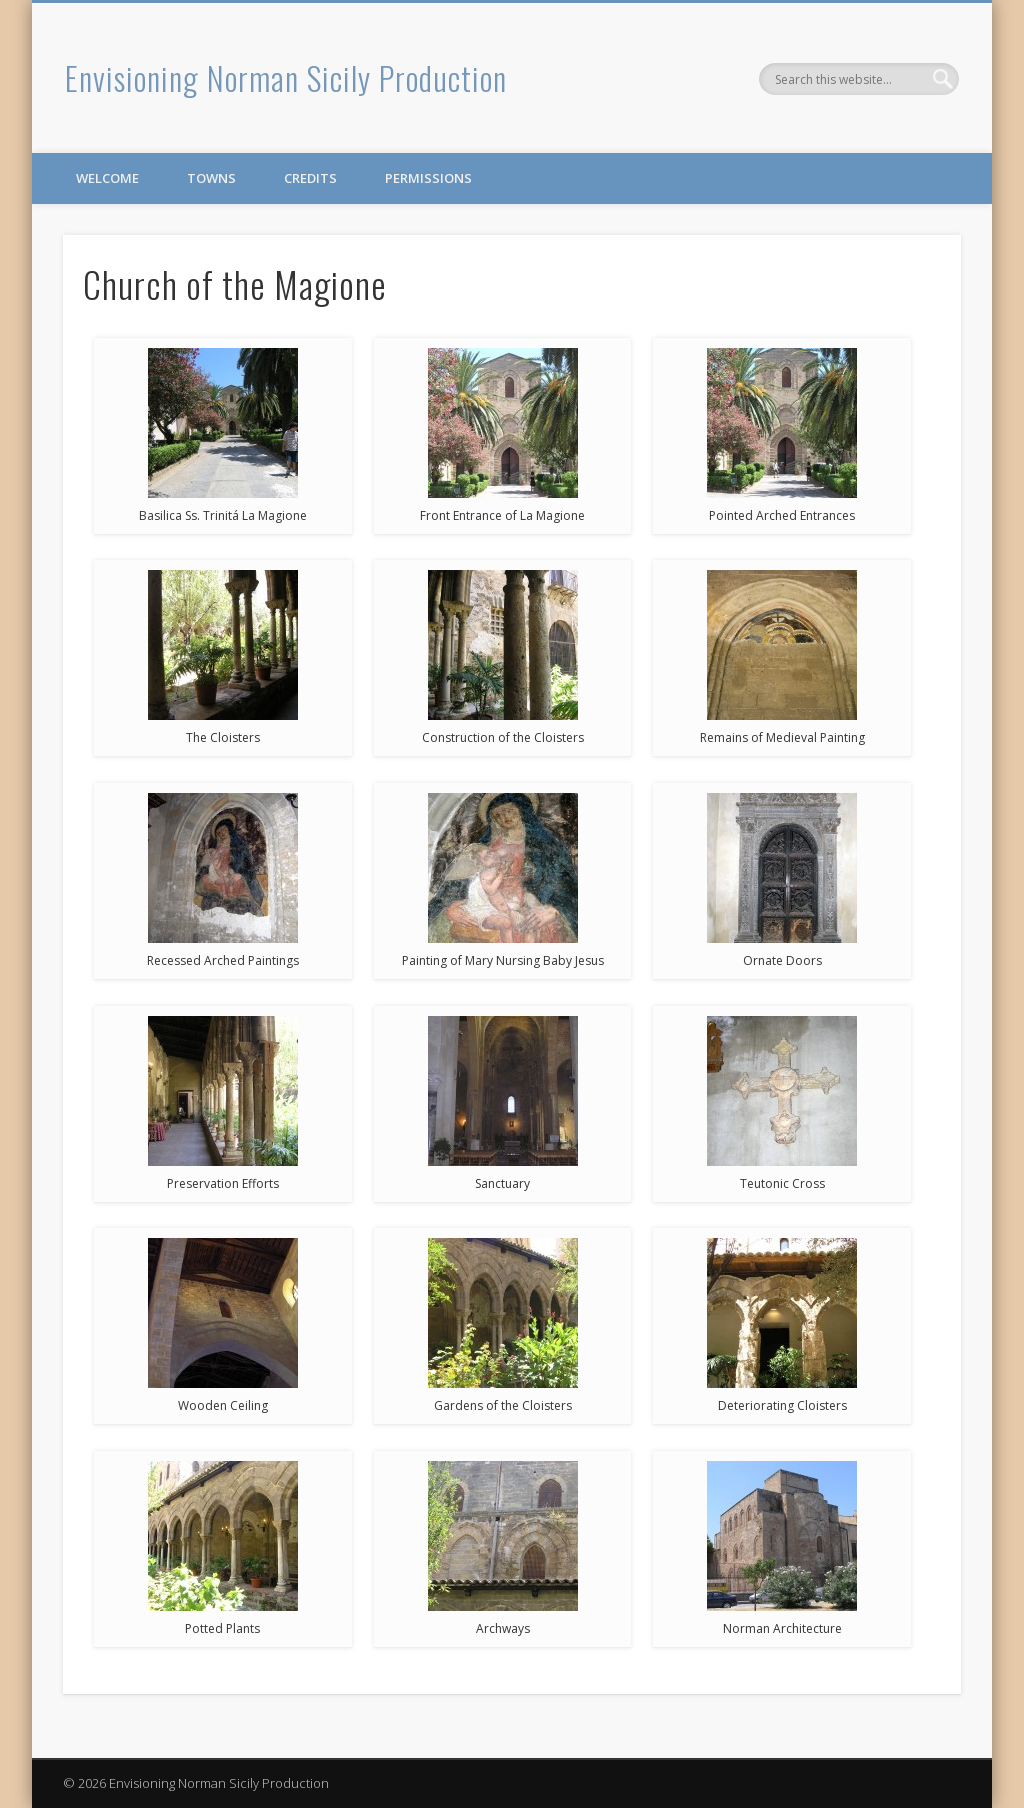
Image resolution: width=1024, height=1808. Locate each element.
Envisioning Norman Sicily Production (286, 77)
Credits (310, 178)
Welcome (107, 178)
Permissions (428, 178)
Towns (211, 178)
